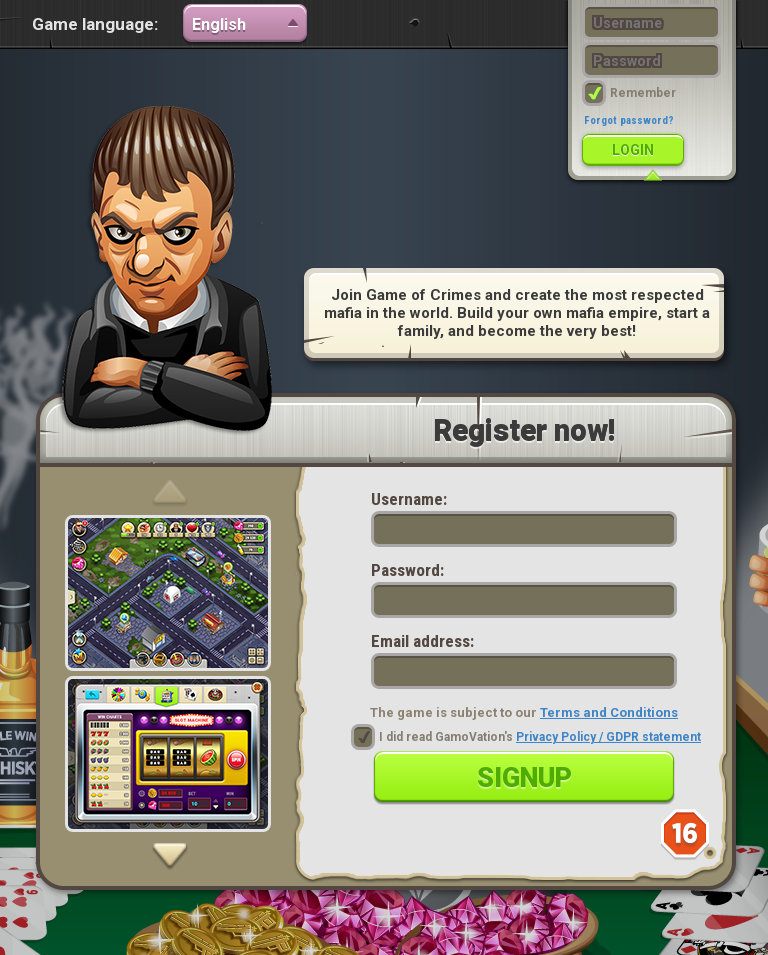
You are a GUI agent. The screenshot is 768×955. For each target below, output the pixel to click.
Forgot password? (629, 120)
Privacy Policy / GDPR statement (608, 737)
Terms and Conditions (609, 712)
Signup (524, 778)
